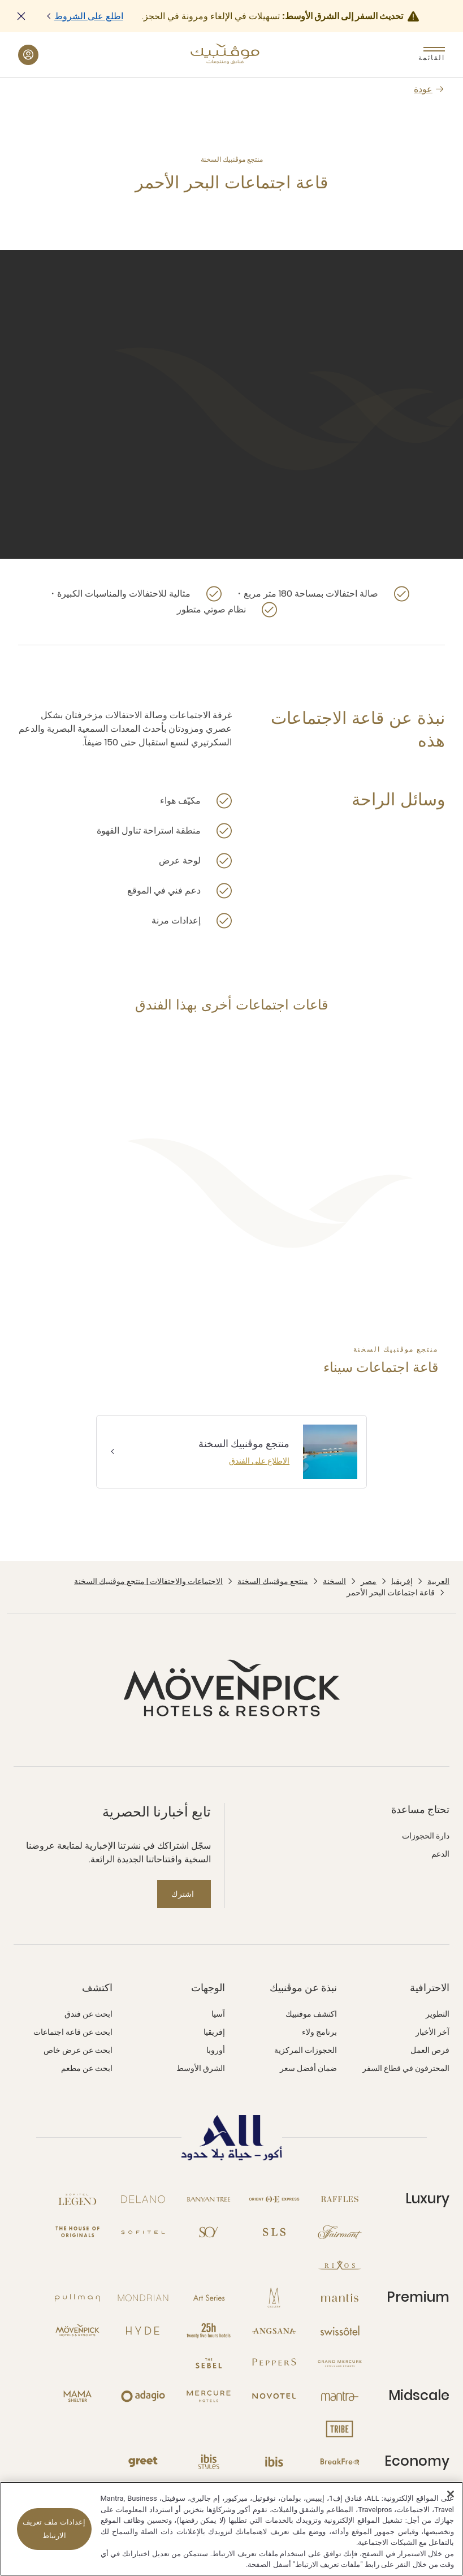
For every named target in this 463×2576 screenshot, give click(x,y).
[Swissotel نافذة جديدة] (339, 2330)
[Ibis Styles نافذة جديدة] (208, 2461)
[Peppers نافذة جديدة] (274, 2363)
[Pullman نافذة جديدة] (77, 2297)
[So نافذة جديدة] (208, 2232)
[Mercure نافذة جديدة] (208, 2396)
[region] (231, 2529)
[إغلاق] (450, 2494)
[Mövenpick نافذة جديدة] (77, 2330)
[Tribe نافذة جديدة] (339, 2429)
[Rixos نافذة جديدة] (339, 2265)
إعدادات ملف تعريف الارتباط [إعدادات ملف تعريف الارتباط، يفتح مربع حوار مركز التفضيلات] (54, 2529)
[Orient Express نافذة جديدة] (274, 2199)
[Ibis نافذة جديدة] (274, 2461)
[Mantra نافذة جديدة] (339, 2396)
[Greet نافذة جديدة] (143, 2461)
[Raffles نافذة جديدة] (339, 2199)
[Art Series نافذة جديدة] (208, 2297)
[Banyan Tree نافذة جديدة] (208, 2199)
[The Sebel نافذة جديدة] (208, 2363)
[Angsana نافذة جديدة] (274, 2330)
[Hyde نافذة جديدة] (143, 2330)
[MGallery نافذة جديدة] (274, 2297)
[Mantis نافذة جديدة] (339, 2297)
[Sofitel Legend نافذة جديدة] (77, 2199)
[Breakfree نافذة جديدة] (339, 2461)
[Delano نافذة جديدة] (143, 2199)
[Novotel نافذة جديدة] (274, 2396)
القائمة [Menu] (434, 57)
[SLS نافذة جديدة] (274, 2232)
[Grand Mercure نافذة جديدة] (339, 2363)
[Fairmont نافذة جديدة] (339, 2232)
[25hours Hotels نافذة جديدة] (208, 2330)
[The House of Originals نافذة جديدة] (77, 2232)
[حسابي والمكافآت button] (28, 55)
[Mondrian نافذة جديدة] (143, 2297)
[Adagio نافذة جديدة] (143, 2396)
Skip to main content (0, 0)
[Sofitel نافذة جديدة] (143, 2232)
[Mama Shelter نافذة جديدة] (77, 2396)
